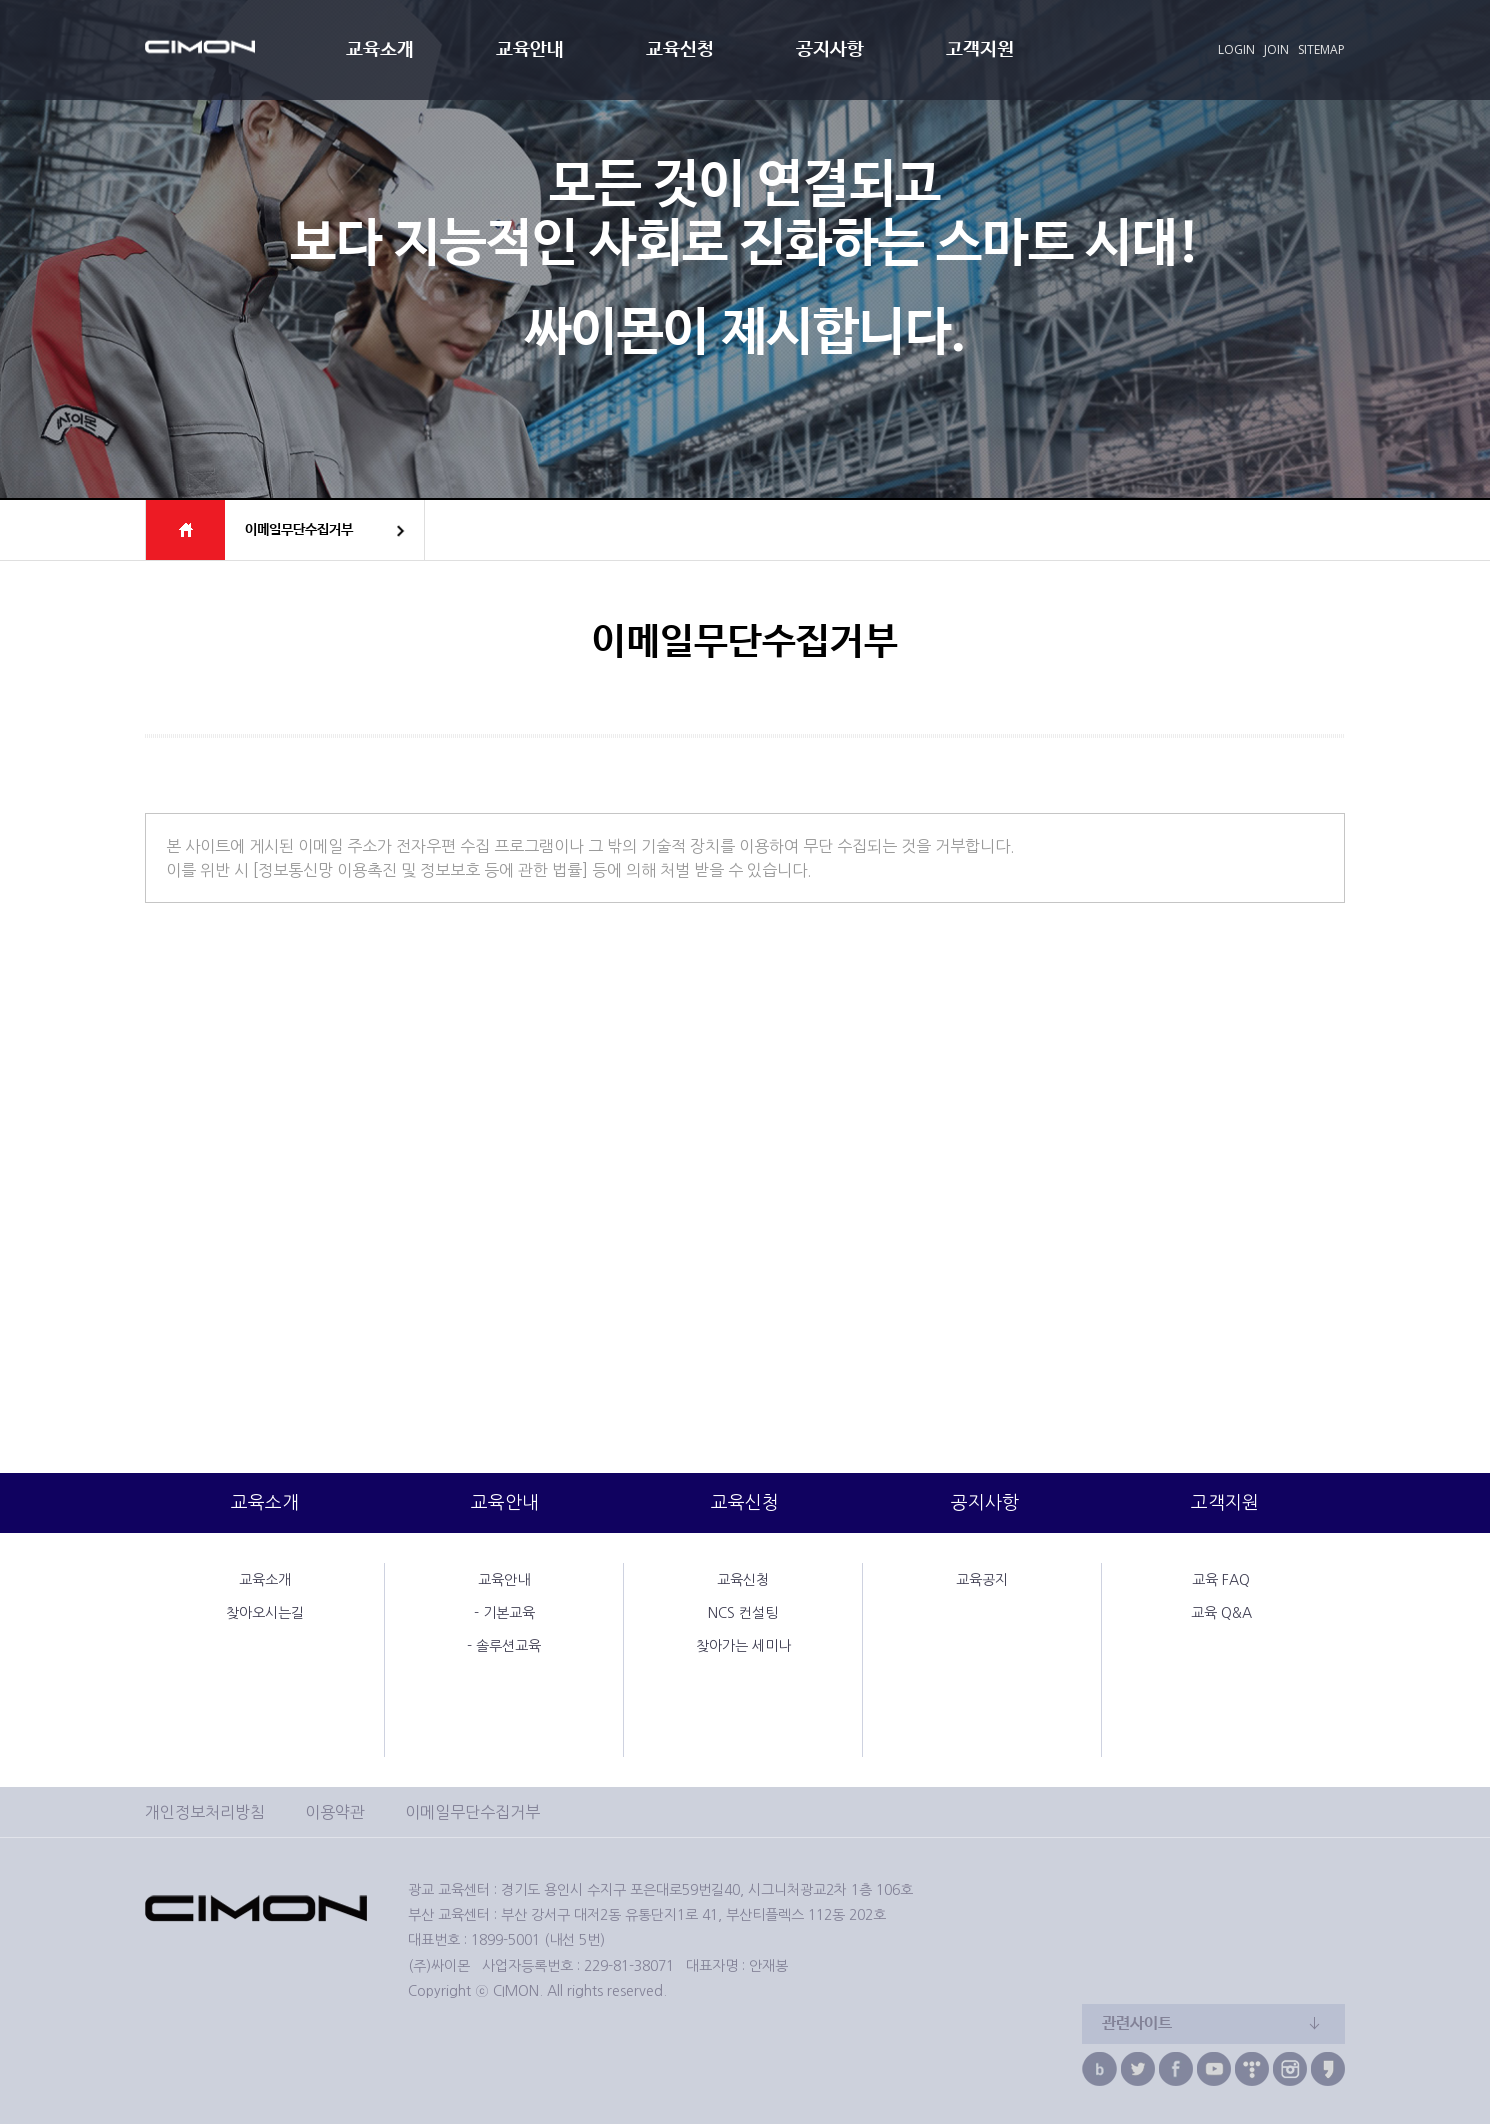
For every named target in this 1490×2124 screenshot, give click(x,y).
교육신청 (680, 50)
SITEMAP (1321, 49)
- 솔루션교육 (504, 1646)
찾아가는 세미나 (743, 1646)
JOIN (1276, 49)
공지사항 (830, 50)
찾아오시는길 (265, 1613)
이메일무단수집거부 (472, 1812)
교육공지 (982, 1580)
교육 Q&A (1221, 1613)
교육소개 (380, 50)
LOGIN (1236, 49)
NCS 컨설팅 (743, 1613)
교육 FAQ (1221, 1580)
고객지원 (980, 50)
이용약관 (335, 1812)
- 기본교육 (504, 1613)
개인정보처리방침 (205, 1812)
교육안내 (530, 50)
